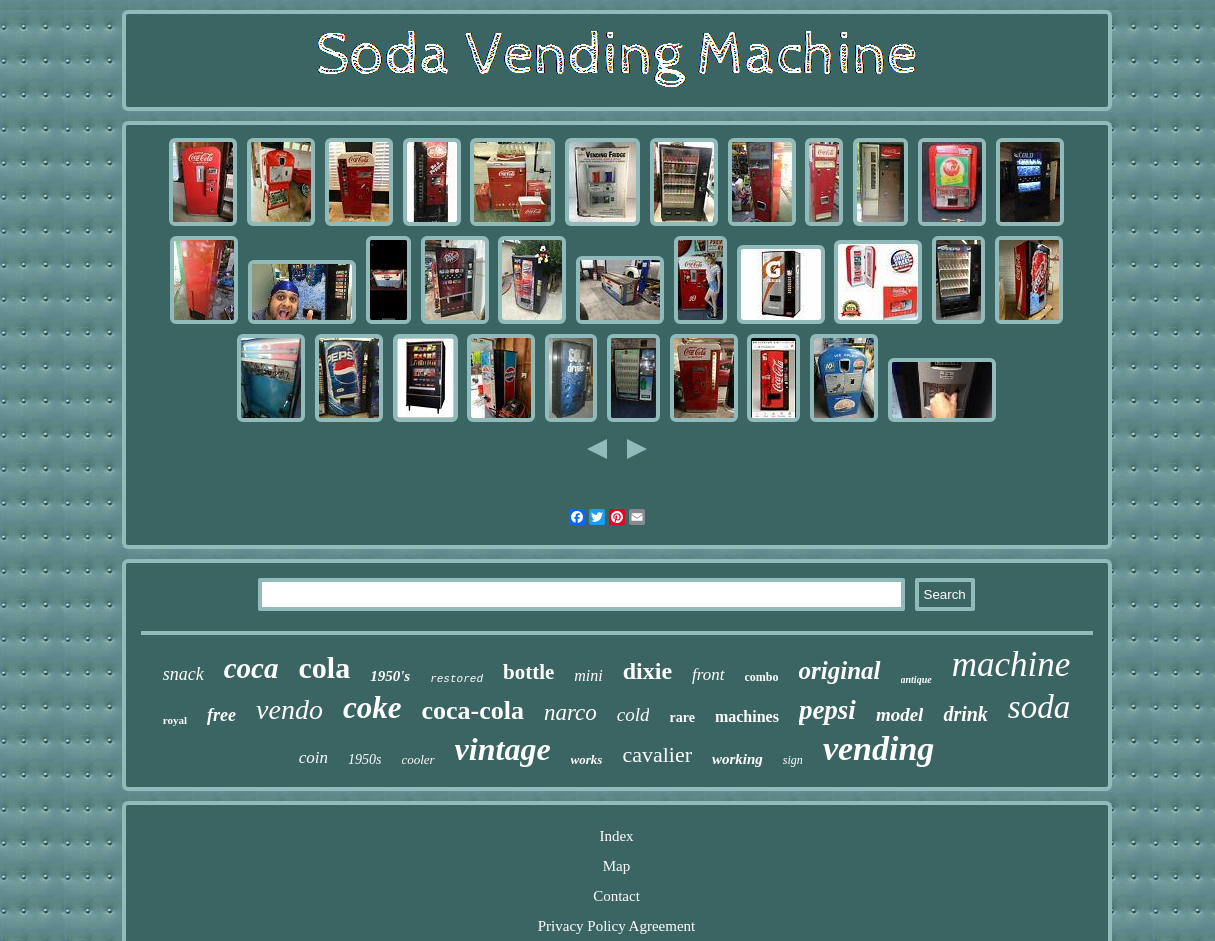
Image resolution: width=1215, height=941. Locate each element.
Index (616, 836)
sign (793, 760)
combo (762, 677)
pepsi (827, 710)
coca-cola (472, 710)
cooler (417, 759)
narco (570, 712)
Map (617, 866)
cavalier (657, 754)
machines (747, 716)
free (221, 715)
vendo (289, 709)
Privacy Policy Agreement (616, 926)
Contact (616, 896)
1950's (390, 676)
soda (1039, 707)
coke (372, 707)
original (840, 670)
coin (313, 757)
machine (1011, 664)
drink (965, 714)
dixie (647, 671)
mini (588, 675)
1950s (364, 759)
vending (878, 748)
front (708, 674)
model (900, 714)
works (587, 759)
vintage (503, 749)
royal (175, 720)
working (737, 759)
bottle (528, 672)
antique (916, 679)
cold (633, 714)
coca (251, 668)
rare (681, 717)
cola (325, 667)
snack (183, 674)
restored (456, 679)
